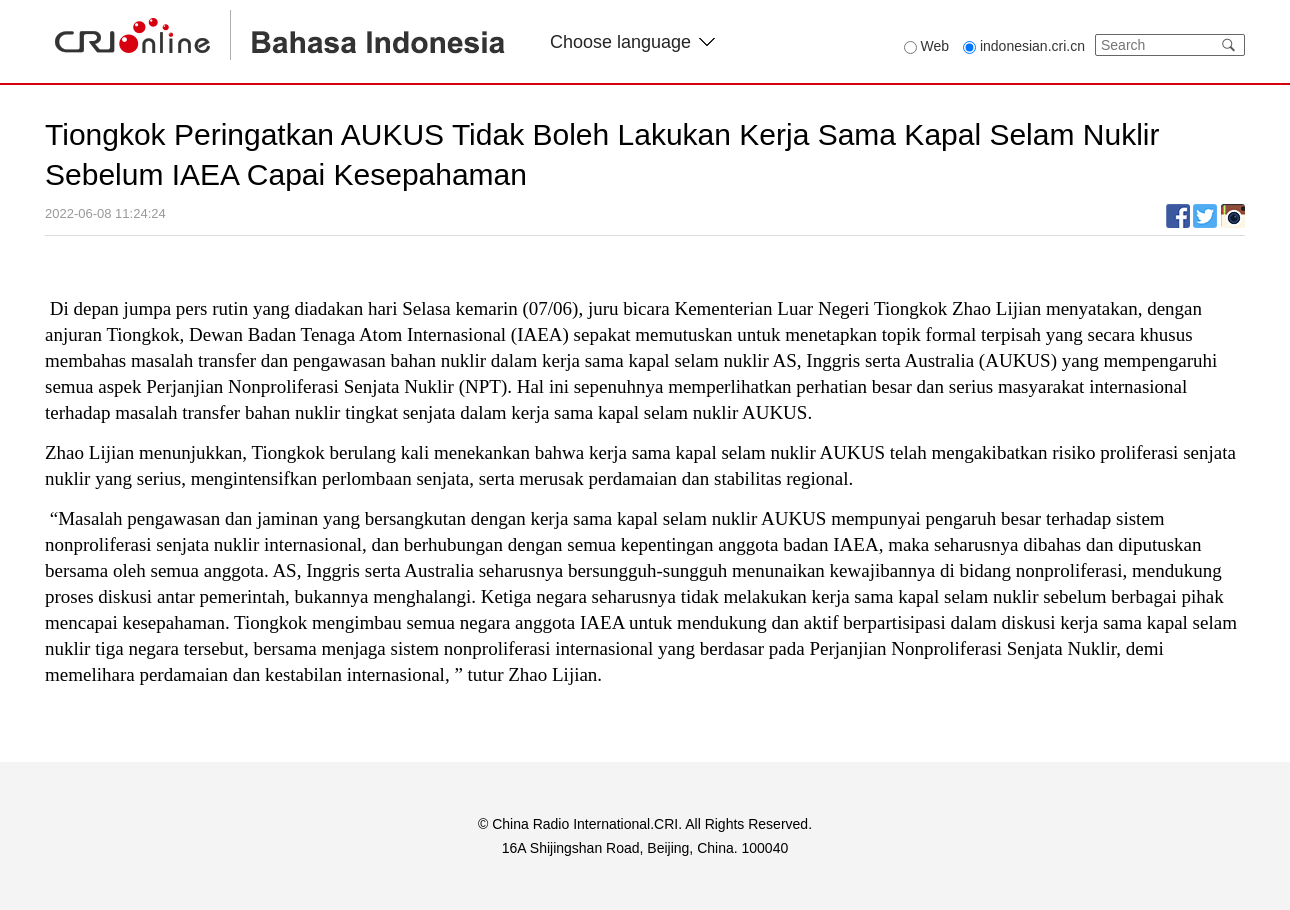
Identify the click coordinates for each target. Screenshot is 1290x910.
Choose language (632, 42)
